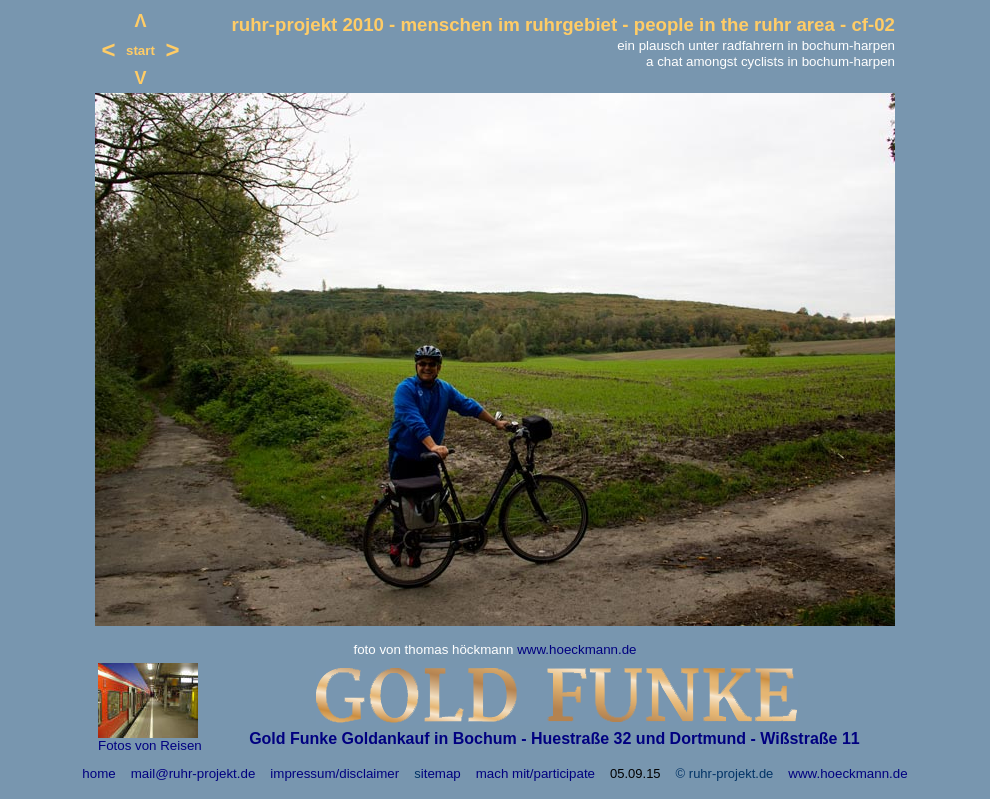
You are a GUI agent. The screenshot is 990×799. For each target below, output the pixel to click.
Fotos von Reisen (150, 745)
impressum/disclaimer (334, 773)
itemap (441, 773)
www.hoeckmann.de (576, 649)
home (98, 773)
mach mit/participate (535, 773)
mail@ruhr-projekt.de (193, 773)
